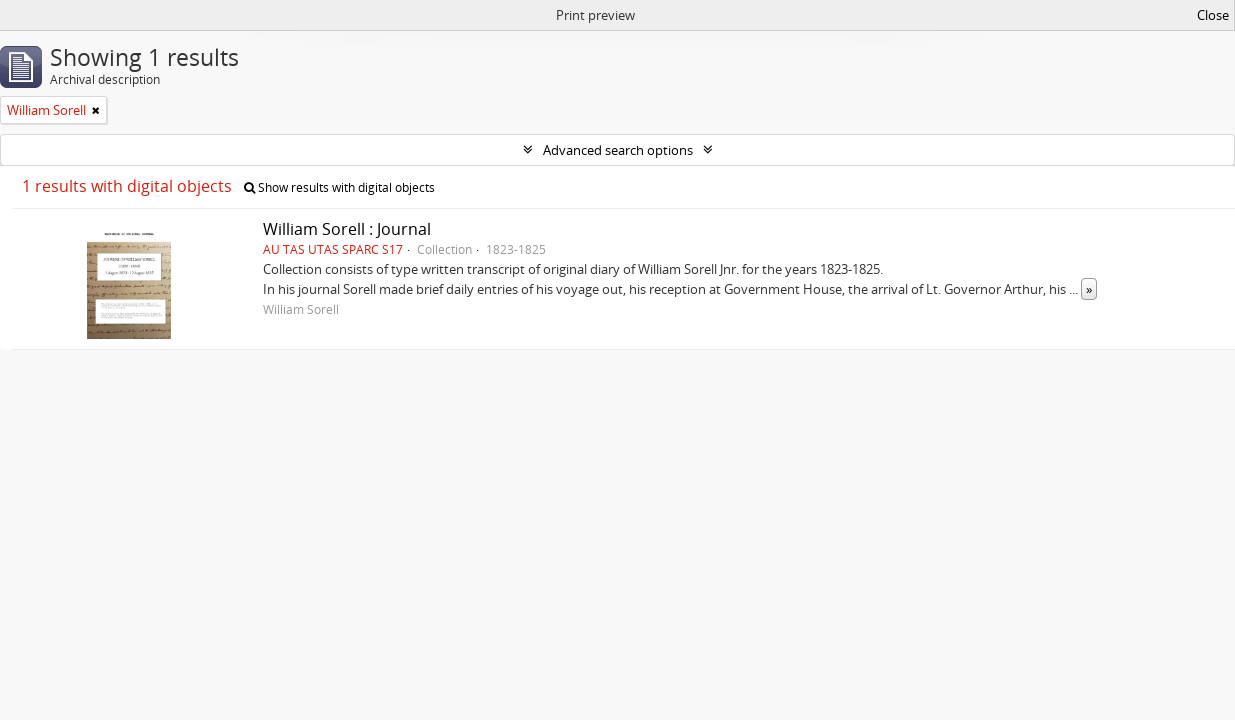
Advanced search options (618, 150)
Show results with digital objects (339, 187)
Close (1213, 15)
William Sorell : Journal (347, 229)
